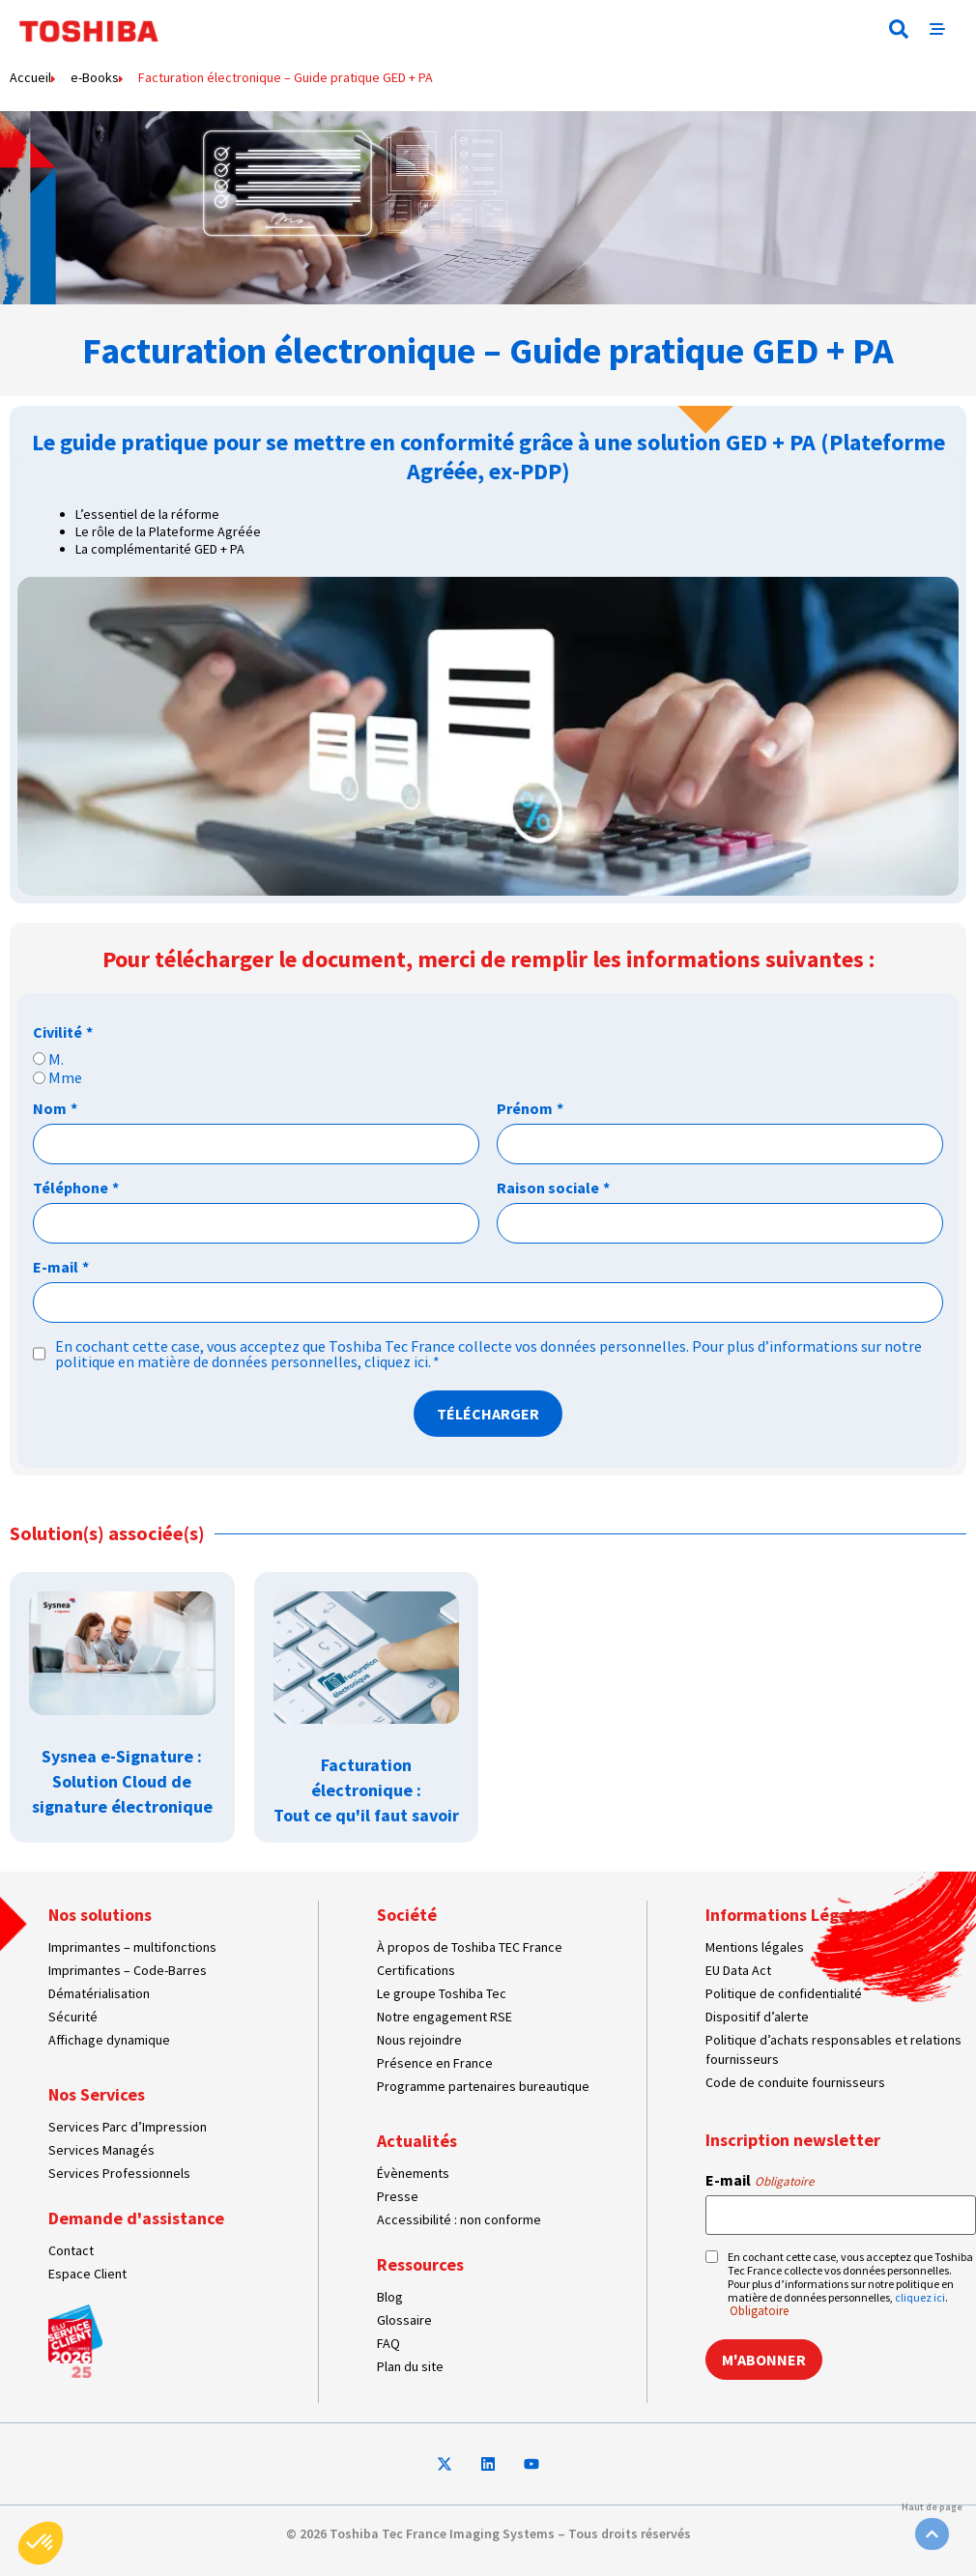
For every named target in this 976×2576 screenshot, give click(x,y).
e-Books (95, 77)
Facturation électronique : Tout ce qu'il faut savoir (366, 1790)
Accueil (30, 77)
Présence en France (435, 2063)
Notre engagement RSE (444, 2016)
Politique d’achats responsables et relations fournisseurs (833, 2049)
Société (407, 1914)
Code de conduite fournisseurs (795, 2082)
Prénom (530, 1108)
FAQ (388, 2343)
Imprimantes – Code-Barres (127, 1970)
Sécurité (73, 2016)
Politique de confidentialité (783, 1993)
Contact (71, 2250)
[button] (898, 29)
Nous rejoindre (419, 2039)
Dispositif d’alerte (757, 2016)
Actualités (417, 2141)
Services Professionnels (119, 2173)
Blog (390, 2296)
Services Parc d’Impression (127, 2126)
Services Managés (101, 2150)
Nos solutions (100, 1914)
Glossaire (404, 2320)
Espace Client (87, 2273)
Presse (397, 2196)
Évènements (413, 2173)
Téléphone (76, 1187)
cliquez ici (396, 1361)
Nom (55, 1108)
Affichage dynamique (109, 2039)
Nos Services (96, 2094)
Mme (65, 1077)
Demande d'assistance (136, 2218)
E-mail (61, 1266)
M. (56, 1059)
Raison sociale (553, 1187)
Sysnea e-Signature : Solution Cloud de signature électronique (122, 1781)
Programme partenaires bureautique (483, 2086)
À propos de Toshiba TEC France (469, 1947)
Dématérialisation (99, 1993)
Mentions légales (754, 1947)
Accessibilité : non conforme (459, 2219)
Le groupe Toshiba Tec (441, 1993)
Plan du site (410, 2366)
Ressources (420, 2264)
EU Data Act (738, 1970)
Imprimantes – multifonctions (132, 1947)
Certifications (416, 1970)
